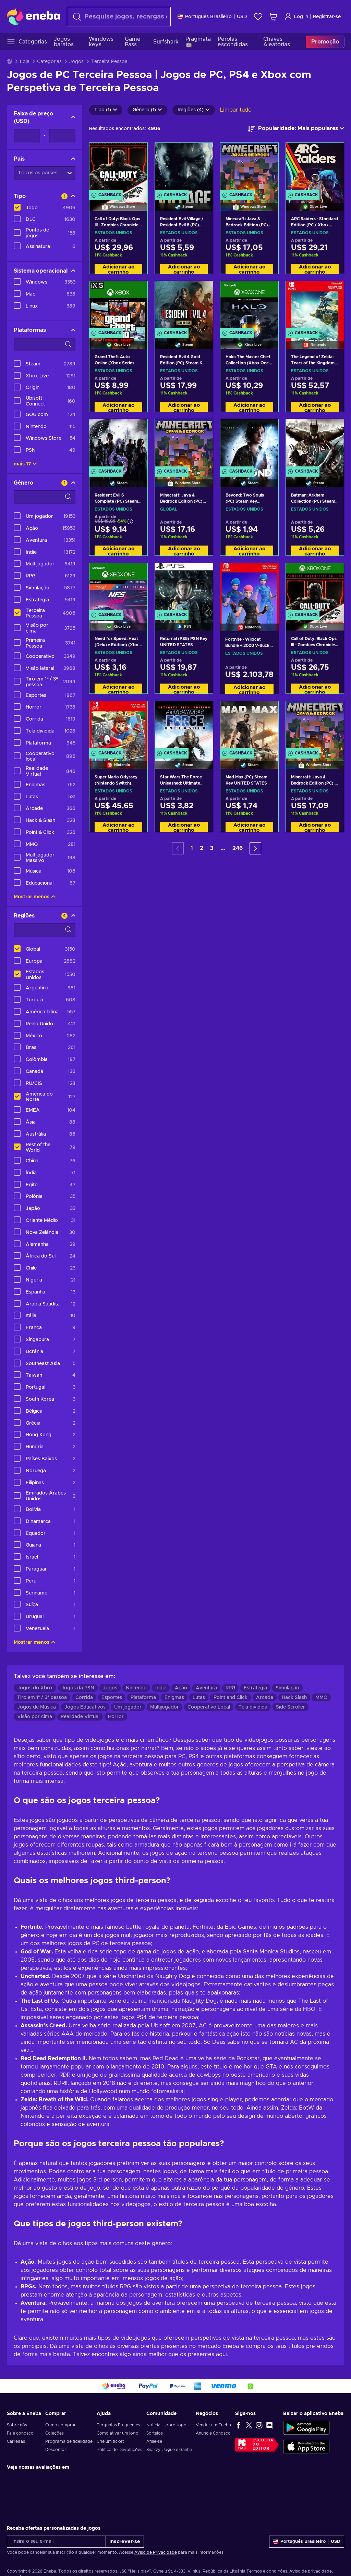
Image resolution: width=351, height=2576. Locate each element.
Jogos (76, 61)
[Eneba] (33, 16)
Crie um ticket (110, 2441)
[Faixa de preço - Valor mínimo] (27, 135)
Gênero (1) (147, 110)
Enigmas (174, 1697)
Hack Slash (294, 1697)
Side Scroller (290, 1707)
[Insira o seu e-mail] (56, 2542)
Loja (24, 61)
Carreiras (16, 2441)
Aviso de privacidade (310, 2571)
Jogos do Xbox (35, 1688)
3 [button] (212, 848)
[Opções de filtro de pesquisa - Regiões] (44, 930)
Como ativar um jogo (117, 2433)
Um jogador (128, 1707)
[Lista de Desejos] (258, 16)
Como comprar (60, 2425)
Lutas (199, 1697)
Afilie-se (154, 2441)
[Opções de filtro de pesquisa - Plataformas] (44, 344)
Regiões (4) (194, 110)
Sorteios (154, 2433)
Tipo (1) (105, 110)
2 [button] (201, 848)
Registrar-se (327, 16)
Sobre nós (17, 2425)
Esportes (111, 1697)
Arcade (264, 1697)
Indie (160, 1688)
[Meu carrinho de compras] (273, 16)
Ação (181, 1688)
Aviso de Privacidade (155, 2552)
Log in (296, 16)
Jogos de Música (36, 1707)
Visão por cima (34, 1716)
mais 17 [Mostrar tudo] (25, 464)
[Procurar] (119, 16)
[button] (255, 848)
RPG (230, 1688)
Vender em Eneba (213, 2425)
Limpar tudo (236, 110)
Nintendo (136, 1688)
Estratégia (255, 1688)
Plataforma (143, 1697)
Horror (116, 1716)
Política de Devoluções (119, 2450)
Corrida (84, 1697)
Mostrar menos (35, 897)
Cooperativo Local (208, 1707)
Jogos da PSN (77, 1688)
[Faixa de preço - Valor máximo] (62, 135)
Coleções (54, 2433)
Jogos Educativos (85, 1707)
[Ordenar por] (296, 129)
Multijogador (164, 1707)
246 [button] (237, 848)
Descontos (55, 2450)
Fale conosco (20, 2433)
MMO (321, 1697)
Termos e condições (266, 2571)
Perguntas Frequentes (118, 2425)
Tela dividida (253, 1707)
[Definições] (212, 17)
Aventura (206, 1688)
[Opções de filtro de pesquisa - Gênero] (44, 497)
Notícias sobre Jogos (167, 2425)
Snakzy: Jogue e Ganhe (169, 2450)
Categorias (49, 61)
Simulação (287, 1688)
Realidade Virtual (80, 1716)
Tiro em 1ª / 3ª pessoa (42, 1697)
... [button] (223, 848)
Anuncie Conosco (213, 2433)
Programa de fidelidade (69, 2441)
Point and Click (230, 1697)
